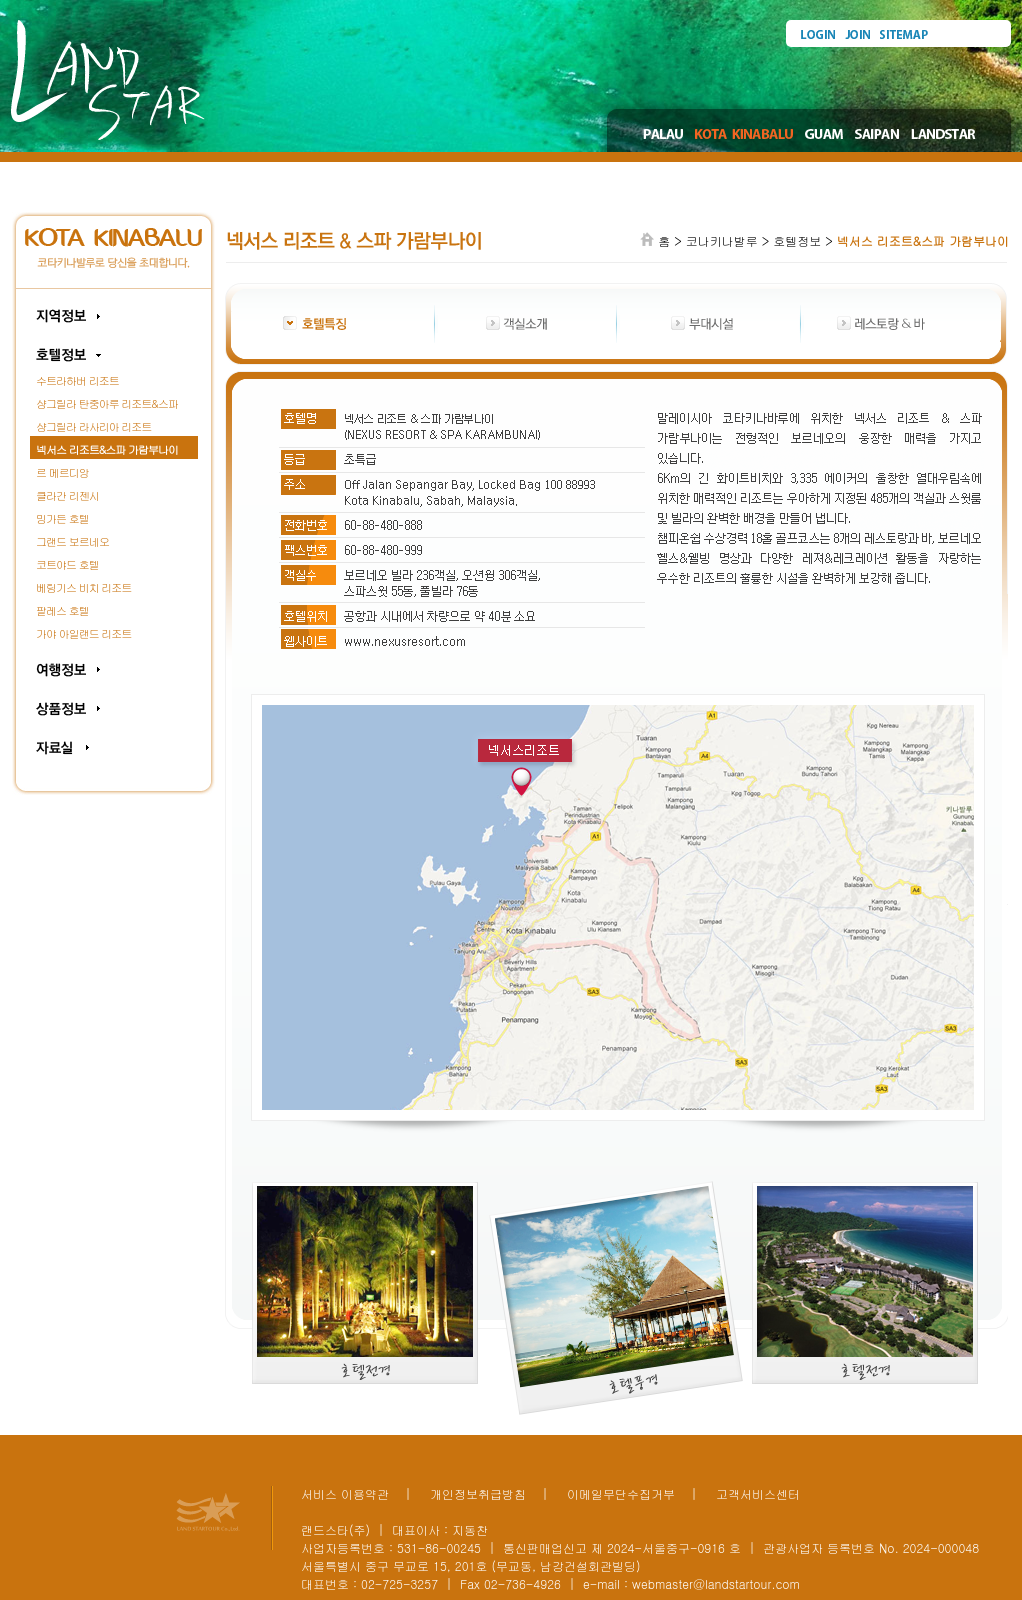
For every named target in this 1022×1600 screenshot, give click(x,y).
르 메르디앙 (62, 472)
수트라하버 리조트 (77, 380)
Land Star (108, 80)
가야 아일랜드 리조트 (83, 633)
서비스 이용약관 (345, 1493)
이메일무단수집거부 (621, 1493)
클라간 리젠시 (67, 495)
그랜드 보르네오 (72, 541)
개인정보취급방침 (478, 1493)
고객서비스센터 (758, 1493)
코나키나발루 (722, 240)
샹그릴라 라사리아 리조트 (93, 426)
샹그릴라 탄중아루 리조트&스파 (107, 403)
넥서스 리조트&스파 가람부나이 (107, 449)
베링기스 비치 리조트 (83, 587)
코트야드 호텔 (67, 564)
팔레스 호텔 (62, 610)
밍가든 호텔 (62, 518)
